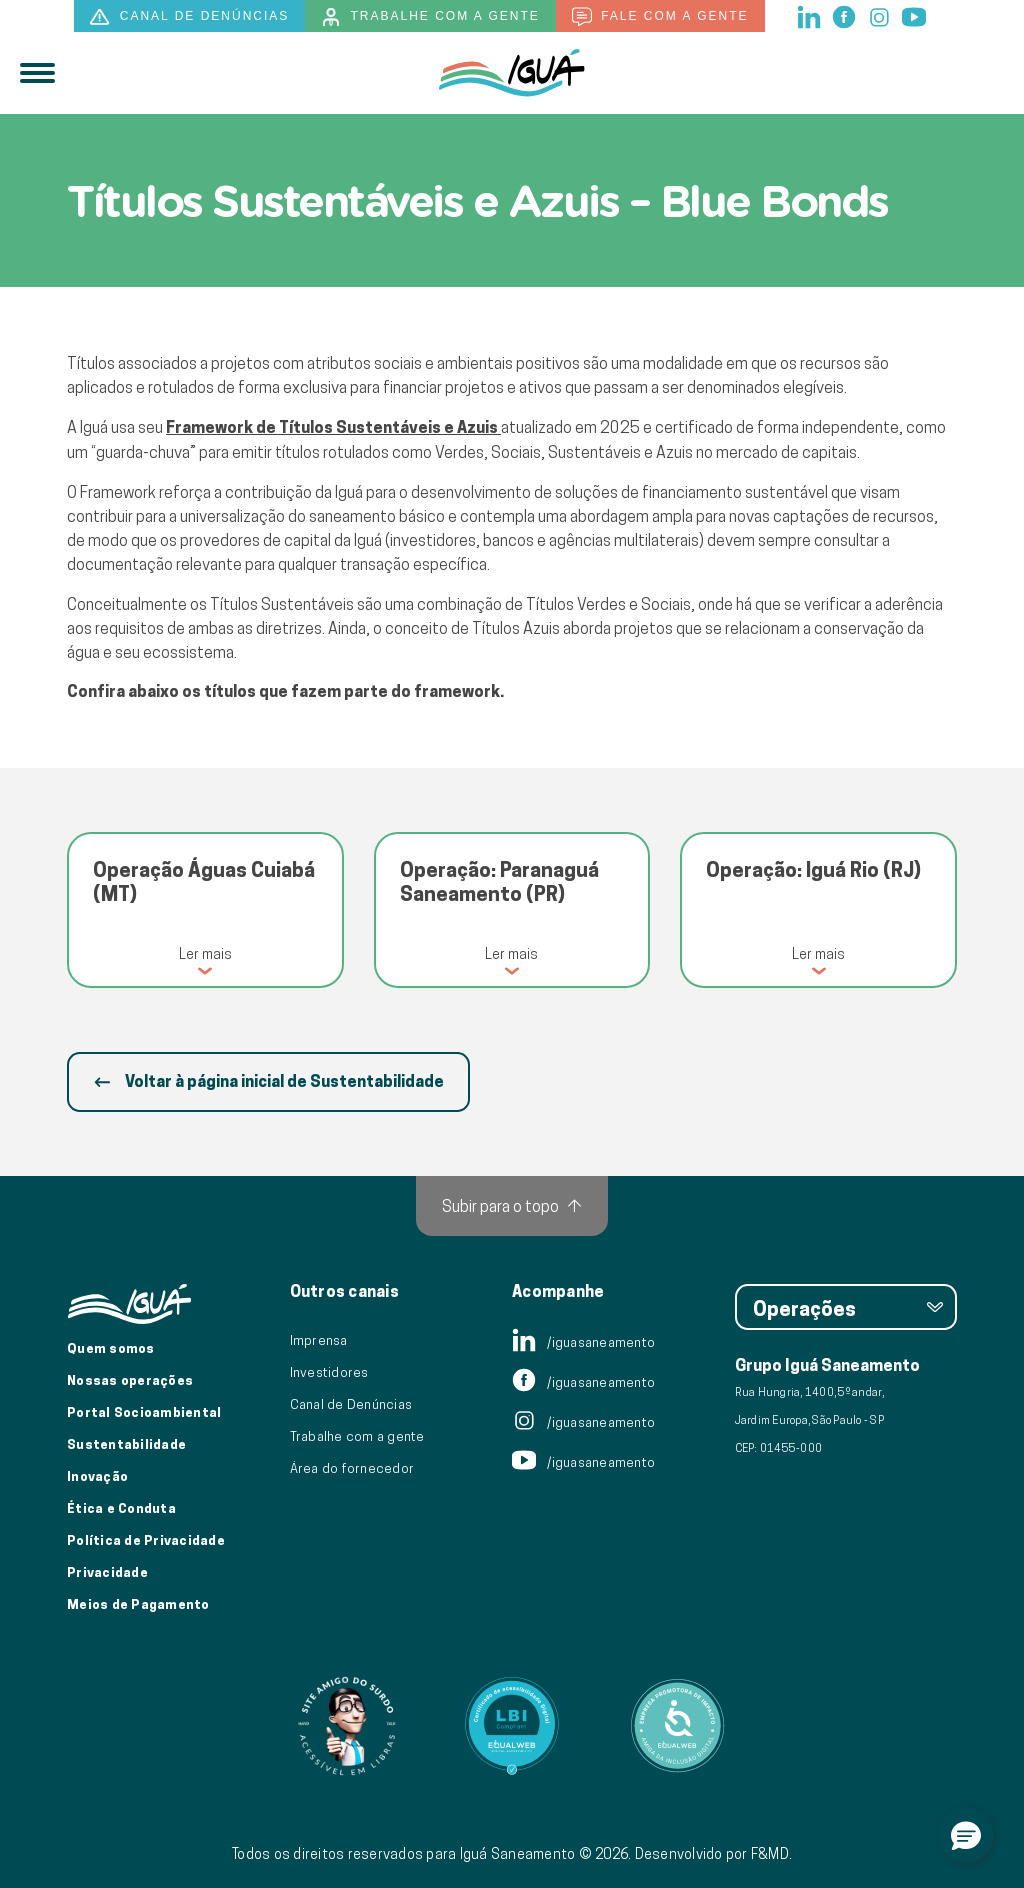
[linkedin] (810, 15)
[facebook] (845, 15)
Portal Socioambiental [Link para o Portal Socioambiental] (144, 1412)
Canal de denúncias (189, 17)
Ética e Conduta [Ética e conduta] (121, 1508)
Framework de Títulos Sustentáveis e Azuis (333, 427)
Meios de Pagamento (138, 1604)
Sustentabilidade (126, 1444)
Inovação (97, 1476)
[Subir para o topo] (512, 1206)
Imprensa (319, 1340)
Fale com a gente (660, 17)
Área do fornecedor (352, 1468)
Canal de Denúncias (351, 1404)
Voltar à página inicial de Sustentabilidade (268, 1082)
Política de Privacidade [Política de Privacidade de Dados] (146, 1540)
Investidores (329, 1372)
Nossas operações (130, 1380)
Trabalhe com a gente (430, 17)
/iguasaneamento (583, 1342)
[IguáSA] (512, 73)
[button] (966, 1835)
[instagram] (880, 15)
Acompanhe (558, 1292)
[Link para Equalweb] (512, 1726)
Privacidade (107, 1572)
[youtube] (914, 15)
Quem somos (111, 1348)
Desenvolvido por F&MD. (714, 1854)
